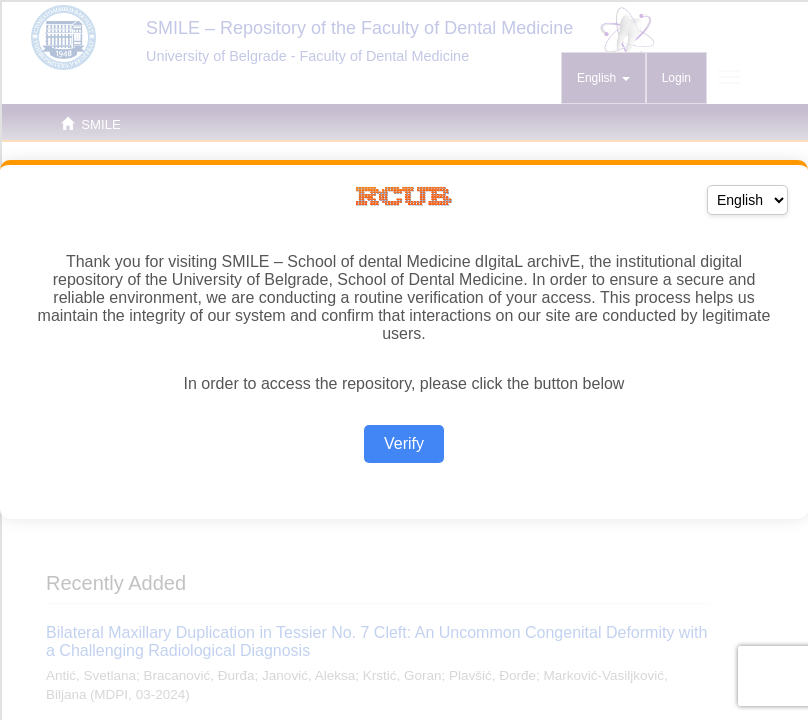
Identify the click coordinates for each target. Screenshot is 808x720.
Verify (404, 443)
